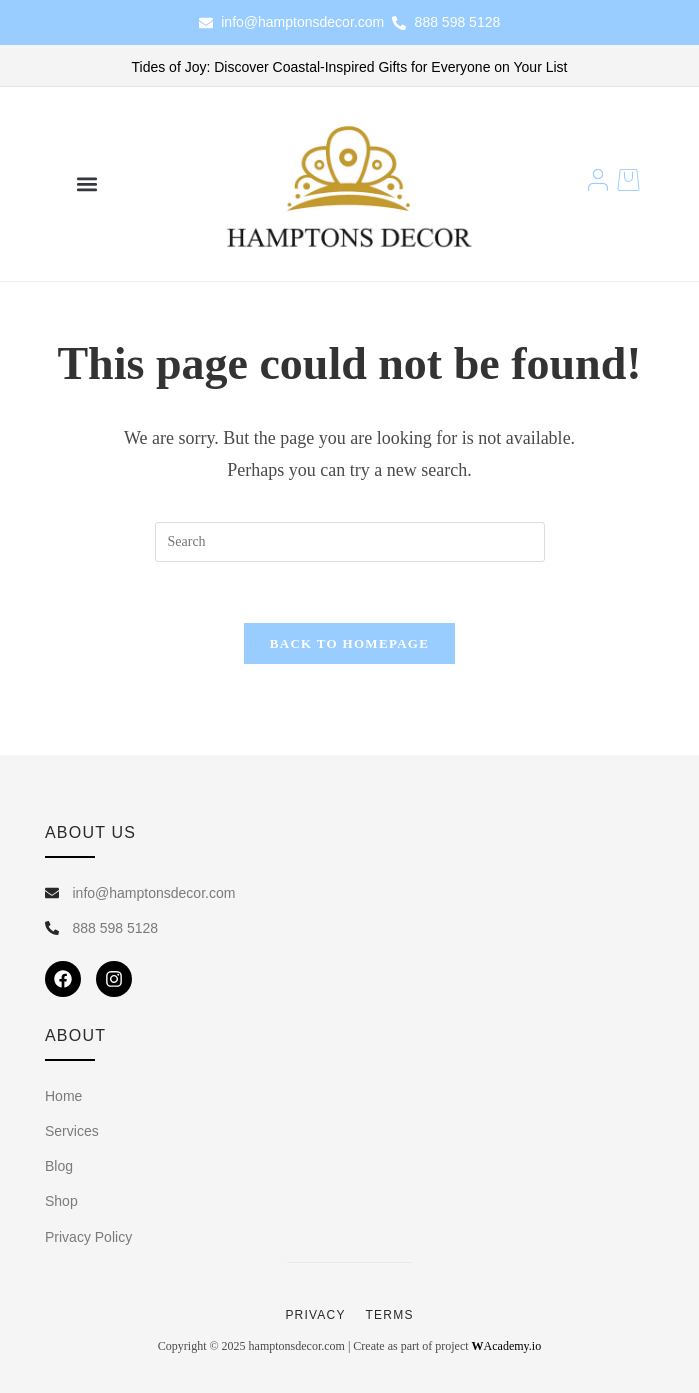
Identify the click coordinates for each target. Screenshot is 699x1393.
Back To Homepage (349, 643)
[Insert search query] (350, 542)
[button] (87, 184)
